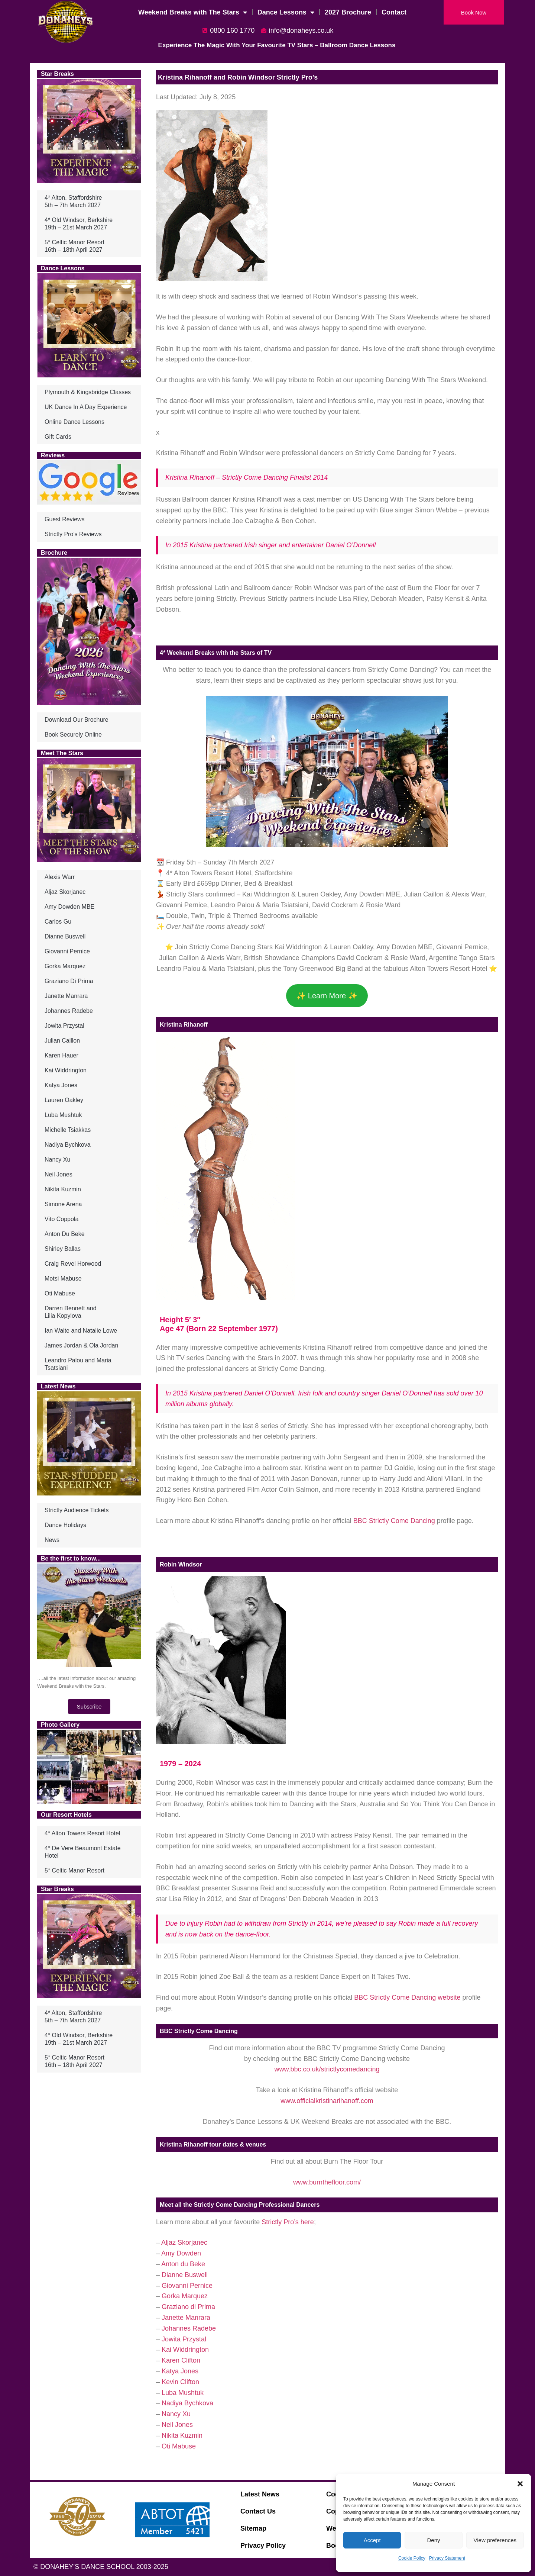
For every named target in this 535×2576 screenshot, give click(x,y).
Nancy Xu (57, 1159)
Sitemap (253, 2528)
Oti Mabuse (60, 1293)
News (52, 1540)
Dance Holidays (65, 1525)
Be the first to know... (71, 1558)
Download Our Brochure (76, 720)
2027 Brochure (348, 12)
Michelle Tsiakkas (68, 1130)
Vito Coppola (61, 1219)
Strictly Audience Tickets (77, 1510)
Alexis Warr (60, 877)
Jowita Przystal (64, 1026)
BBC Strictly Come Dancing (394, 1520)
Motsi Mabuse (63, 1278)
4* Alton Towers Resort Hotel (82, 1833)
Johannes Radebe (69, 1011)
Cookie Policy (411, 2558)
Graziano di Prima (188, 2307)
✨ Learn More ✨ (326, 996)
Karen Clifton (181, 2360)
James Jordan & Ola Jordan (81, 1345)
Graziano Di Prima (69, 981)
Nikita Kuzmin (63, 1189)
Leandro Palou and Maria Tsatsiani (78, 1364)
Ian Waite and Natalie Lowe (81, 1330)
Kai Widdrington (66, 1070)
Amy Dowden (181, 2253)
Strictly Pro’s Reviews (73, 534)
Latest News (58, 1386)
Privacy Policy (263, 2545)
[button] (520, 2484)
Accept (372, 2540)
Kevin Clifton (180, 2382)
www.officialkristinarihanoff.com (327, 2101)
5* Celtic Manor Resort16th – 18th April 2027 (74, 246)
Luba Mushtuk (63, 1115)
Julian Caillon (62, 1040)
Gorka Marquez (65, 966)
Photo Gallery (60, 1725)
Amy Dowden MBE (69, 907)
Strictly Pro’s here (288, 2222)
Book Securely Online (73, 734)
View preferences (495, 2540)
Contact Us (258, 2511)
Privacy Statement (447, 2558)
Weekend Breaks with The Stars (192, 12)
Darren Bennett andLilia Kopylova (71, 1312)
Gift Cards (58, 437)
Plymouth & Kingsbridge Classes (88, 392)
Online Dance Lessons (74, 422)
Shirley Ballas (63, 1249)
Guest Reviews (65, 519)
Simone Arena (63, 1204)
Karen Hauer (61, 1055)
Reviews (53, 455)
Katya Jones (61, 1085)
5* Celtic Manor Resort (74, 1870)
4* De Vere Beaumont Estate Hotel (83, 1852)
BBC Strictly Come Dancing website (407, 1997)
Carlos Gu (58, 921)
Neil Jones (58, 1174)
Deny (433, 2540)
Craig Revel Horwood (73, 1263)
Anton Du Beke (65, 1234)
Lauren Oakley (64, 1100)
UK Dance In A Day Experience (86, 407)
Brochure (54, 553)
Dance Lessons (285, 12)
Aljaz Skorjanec (65, 892)
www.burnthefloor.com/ (327, 2182)
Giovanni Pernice (67, 951)
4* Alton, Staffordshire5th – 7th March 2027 (73, 201)
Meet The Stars (62, 753)
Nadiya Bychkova (68, 1145)
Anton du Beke (183, 2264)
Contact (394, 12)
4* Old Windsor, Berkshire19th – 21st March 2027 (79, 224)
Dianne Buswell (65, 936)
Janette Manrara (66, 996)
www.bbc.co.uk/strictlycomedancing (326, 2069)
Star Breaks (57, 74)
